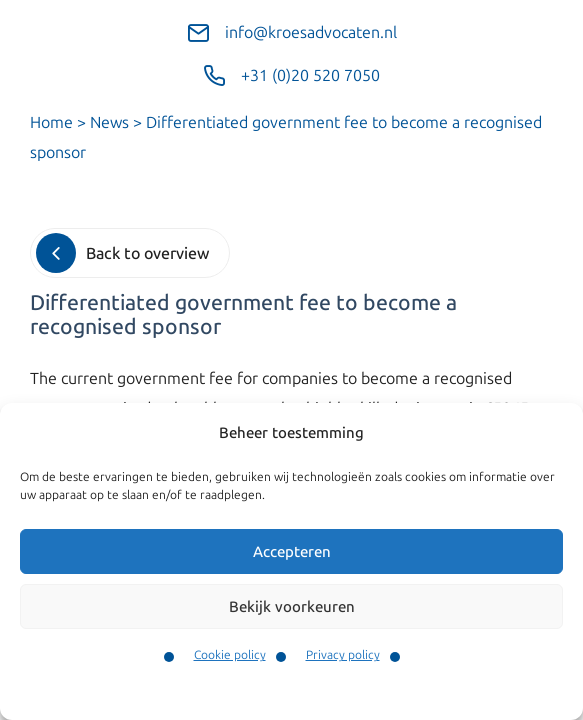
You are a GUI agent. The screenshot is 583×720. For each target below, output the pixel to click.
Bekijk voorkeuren (292, 607)
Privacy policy (343, 655)
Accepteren (292, 552)
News (109, 122)
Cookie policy (230, 655)
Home (51, 122)
